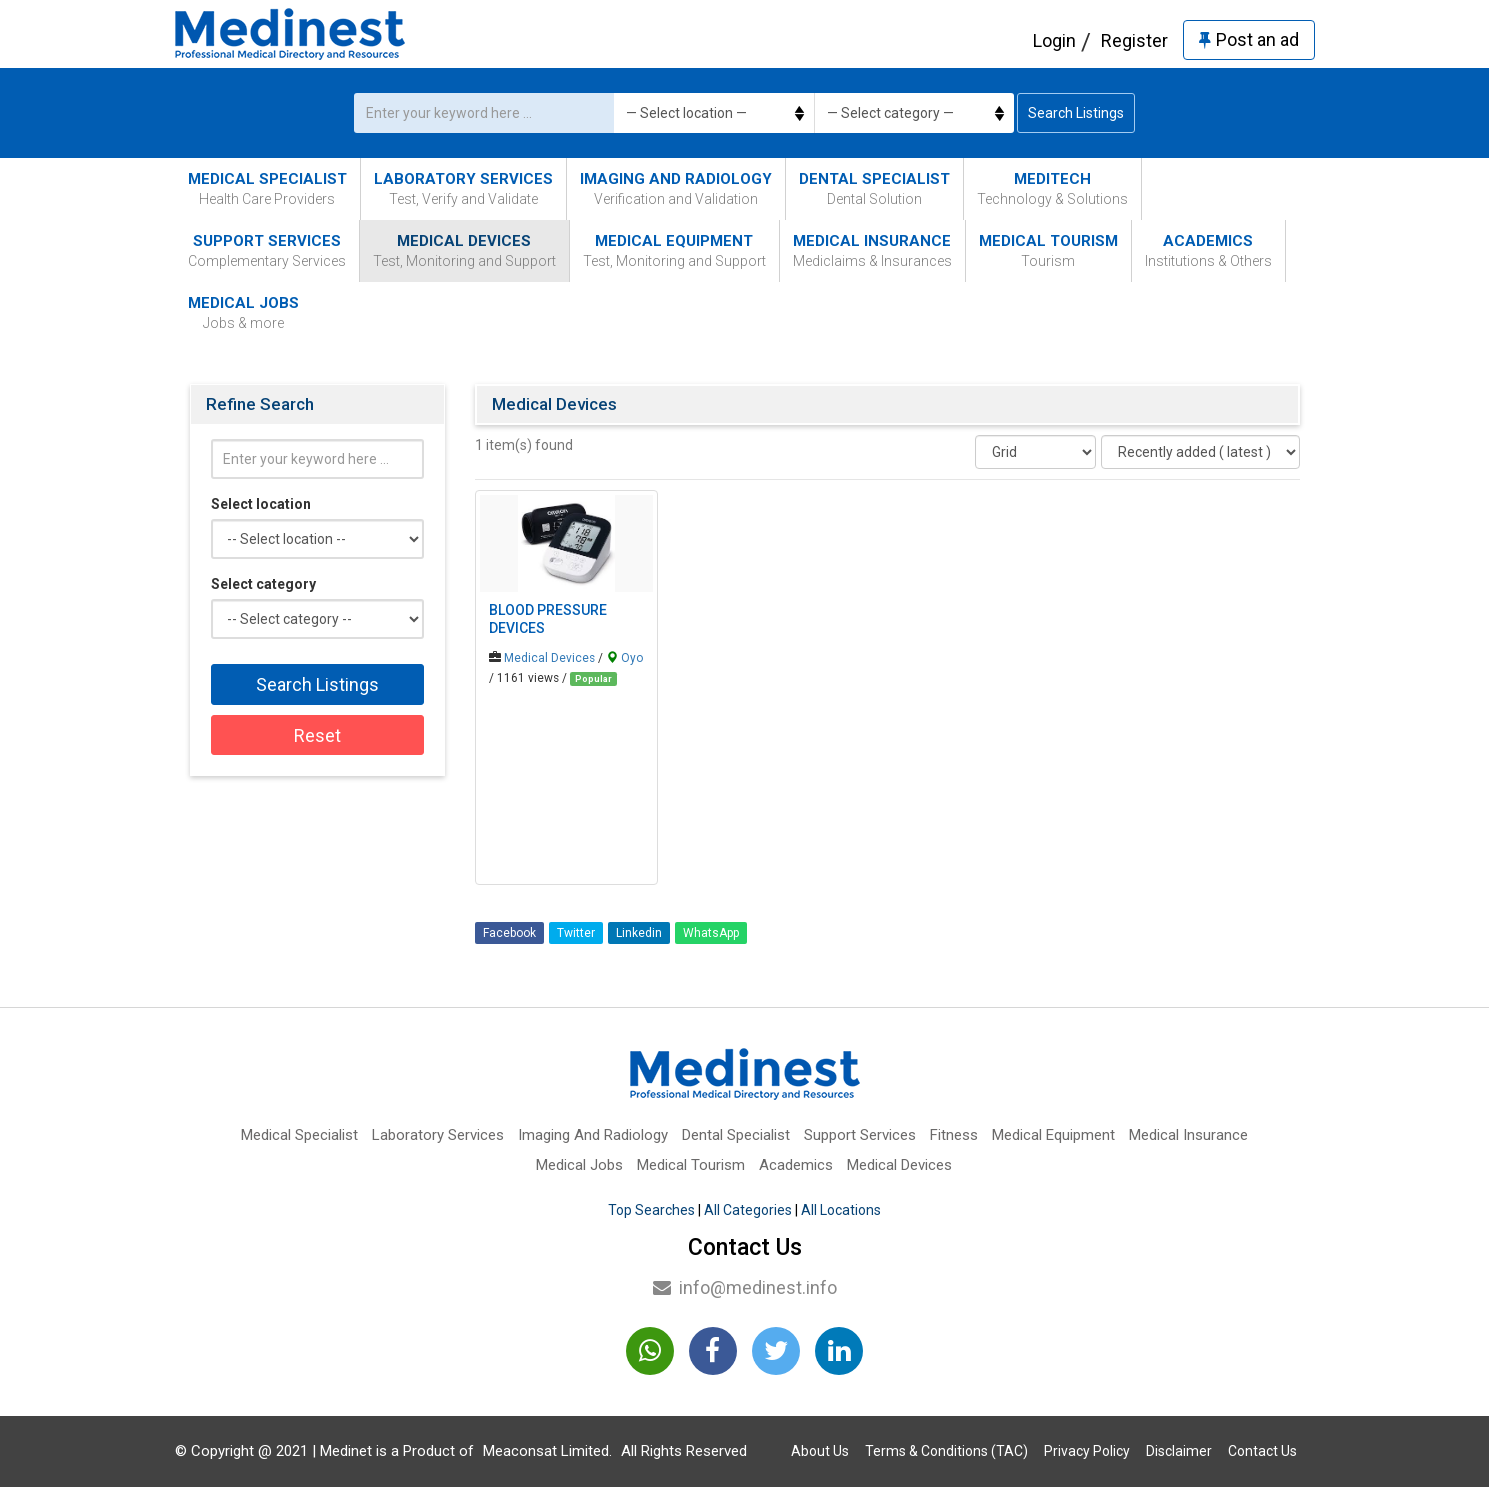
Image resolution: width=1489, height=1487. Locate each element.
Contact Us (1262, 1451)
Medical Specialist (267, 189)
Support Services (267, 251)
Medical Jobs (243, 313)
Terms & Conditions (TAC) (946, 1451)
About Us (820, 1451)
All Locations (841, 1210)
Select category (263, 584)
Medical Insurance (872, 251)
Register (1134, 40)
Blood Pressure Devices (548, 619)
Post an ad (1249, 39)
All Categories (748, 1210)
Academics (1208, 251)
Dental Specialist (874, 189)
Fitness (954, 1135)
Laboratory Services (463, 189)
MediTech (1052, 189)
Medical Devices (464, 251)
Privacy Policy (1087, 1451)
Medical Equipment (674, 251)
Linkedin (639, 933)
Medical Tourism (1048, 251)
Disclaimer (1179, 1451)
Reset (317, 735)
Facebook (509, 933)
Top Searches (651, 1210)
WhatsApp (711, 933)
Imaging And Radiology (676, 189)
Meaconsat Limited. (547, 1451)
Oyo (632, 658)
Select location (261, 504)
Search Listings (1076, 113)
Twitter (576, 933)
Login (1054, 40)
